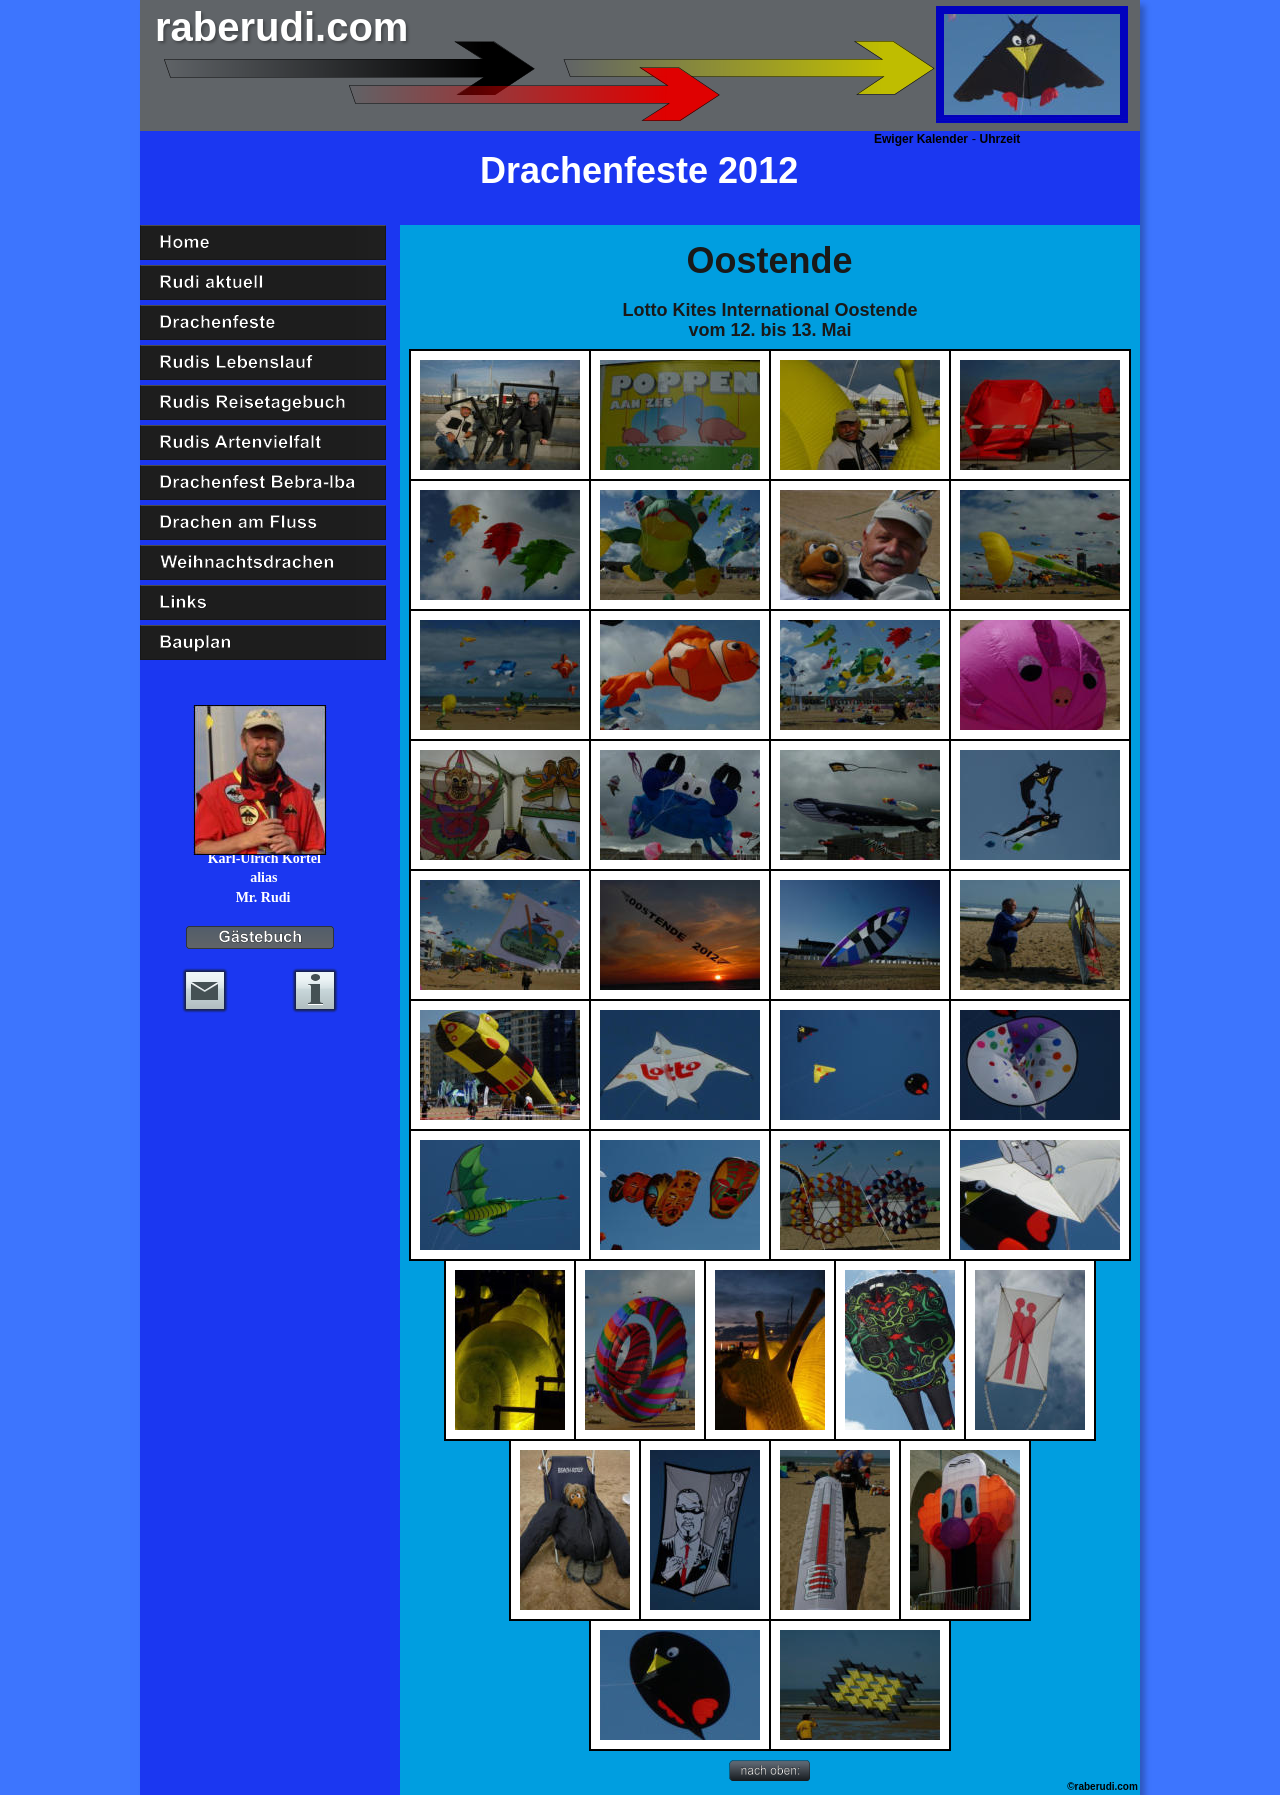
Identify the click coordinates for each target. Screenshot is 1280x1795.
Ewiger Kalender (921, 139)
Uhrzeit (1000, 139)
